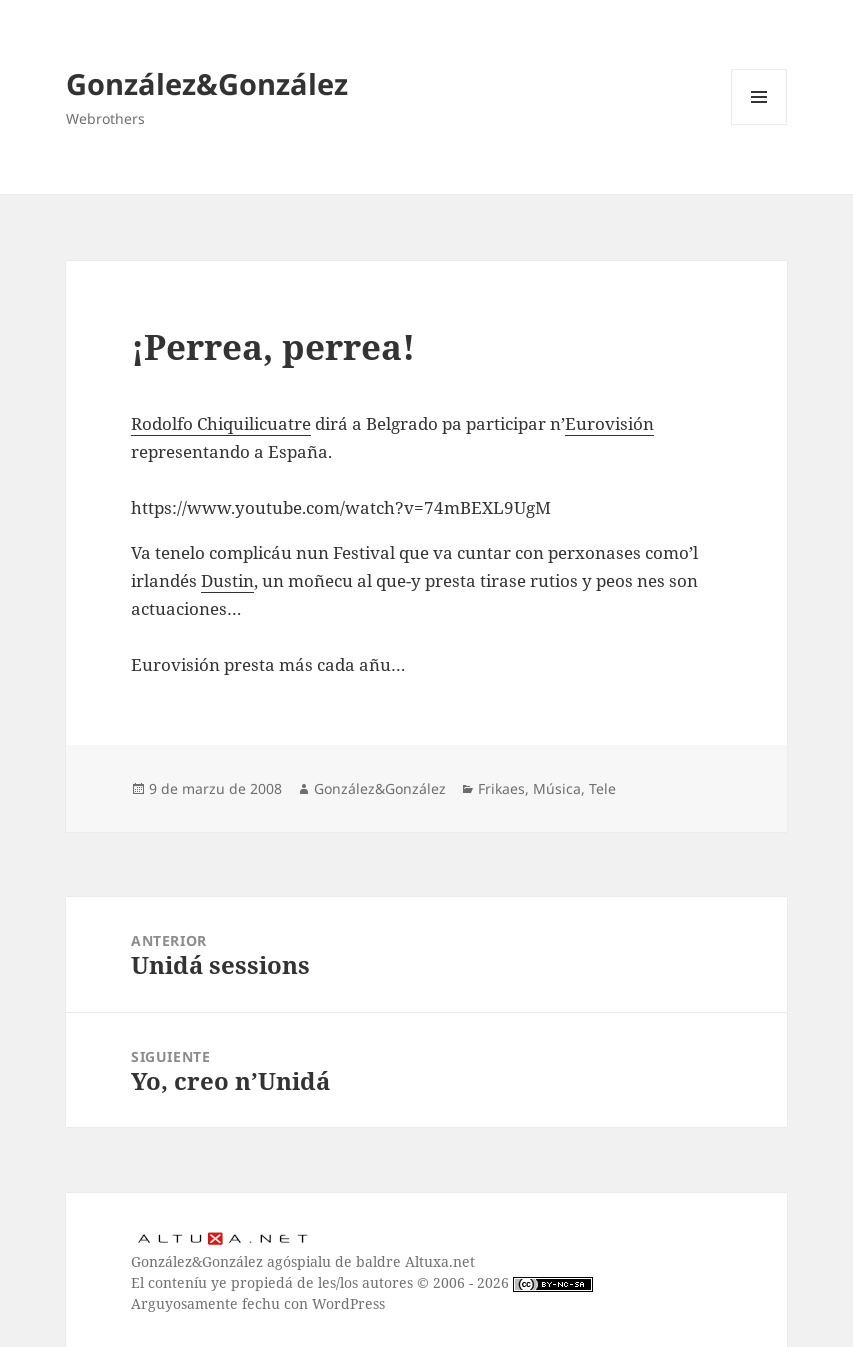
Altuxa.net (440, 1261)
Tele (602, 788)
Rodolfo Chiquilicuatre (221, 423)
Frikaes (501, 788)
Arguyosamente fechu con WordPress (258, 1303)
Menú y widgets (759, 124)
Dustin (227, 580)
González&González (207, 83)
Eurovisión (609, 423)
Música (557, 788)
